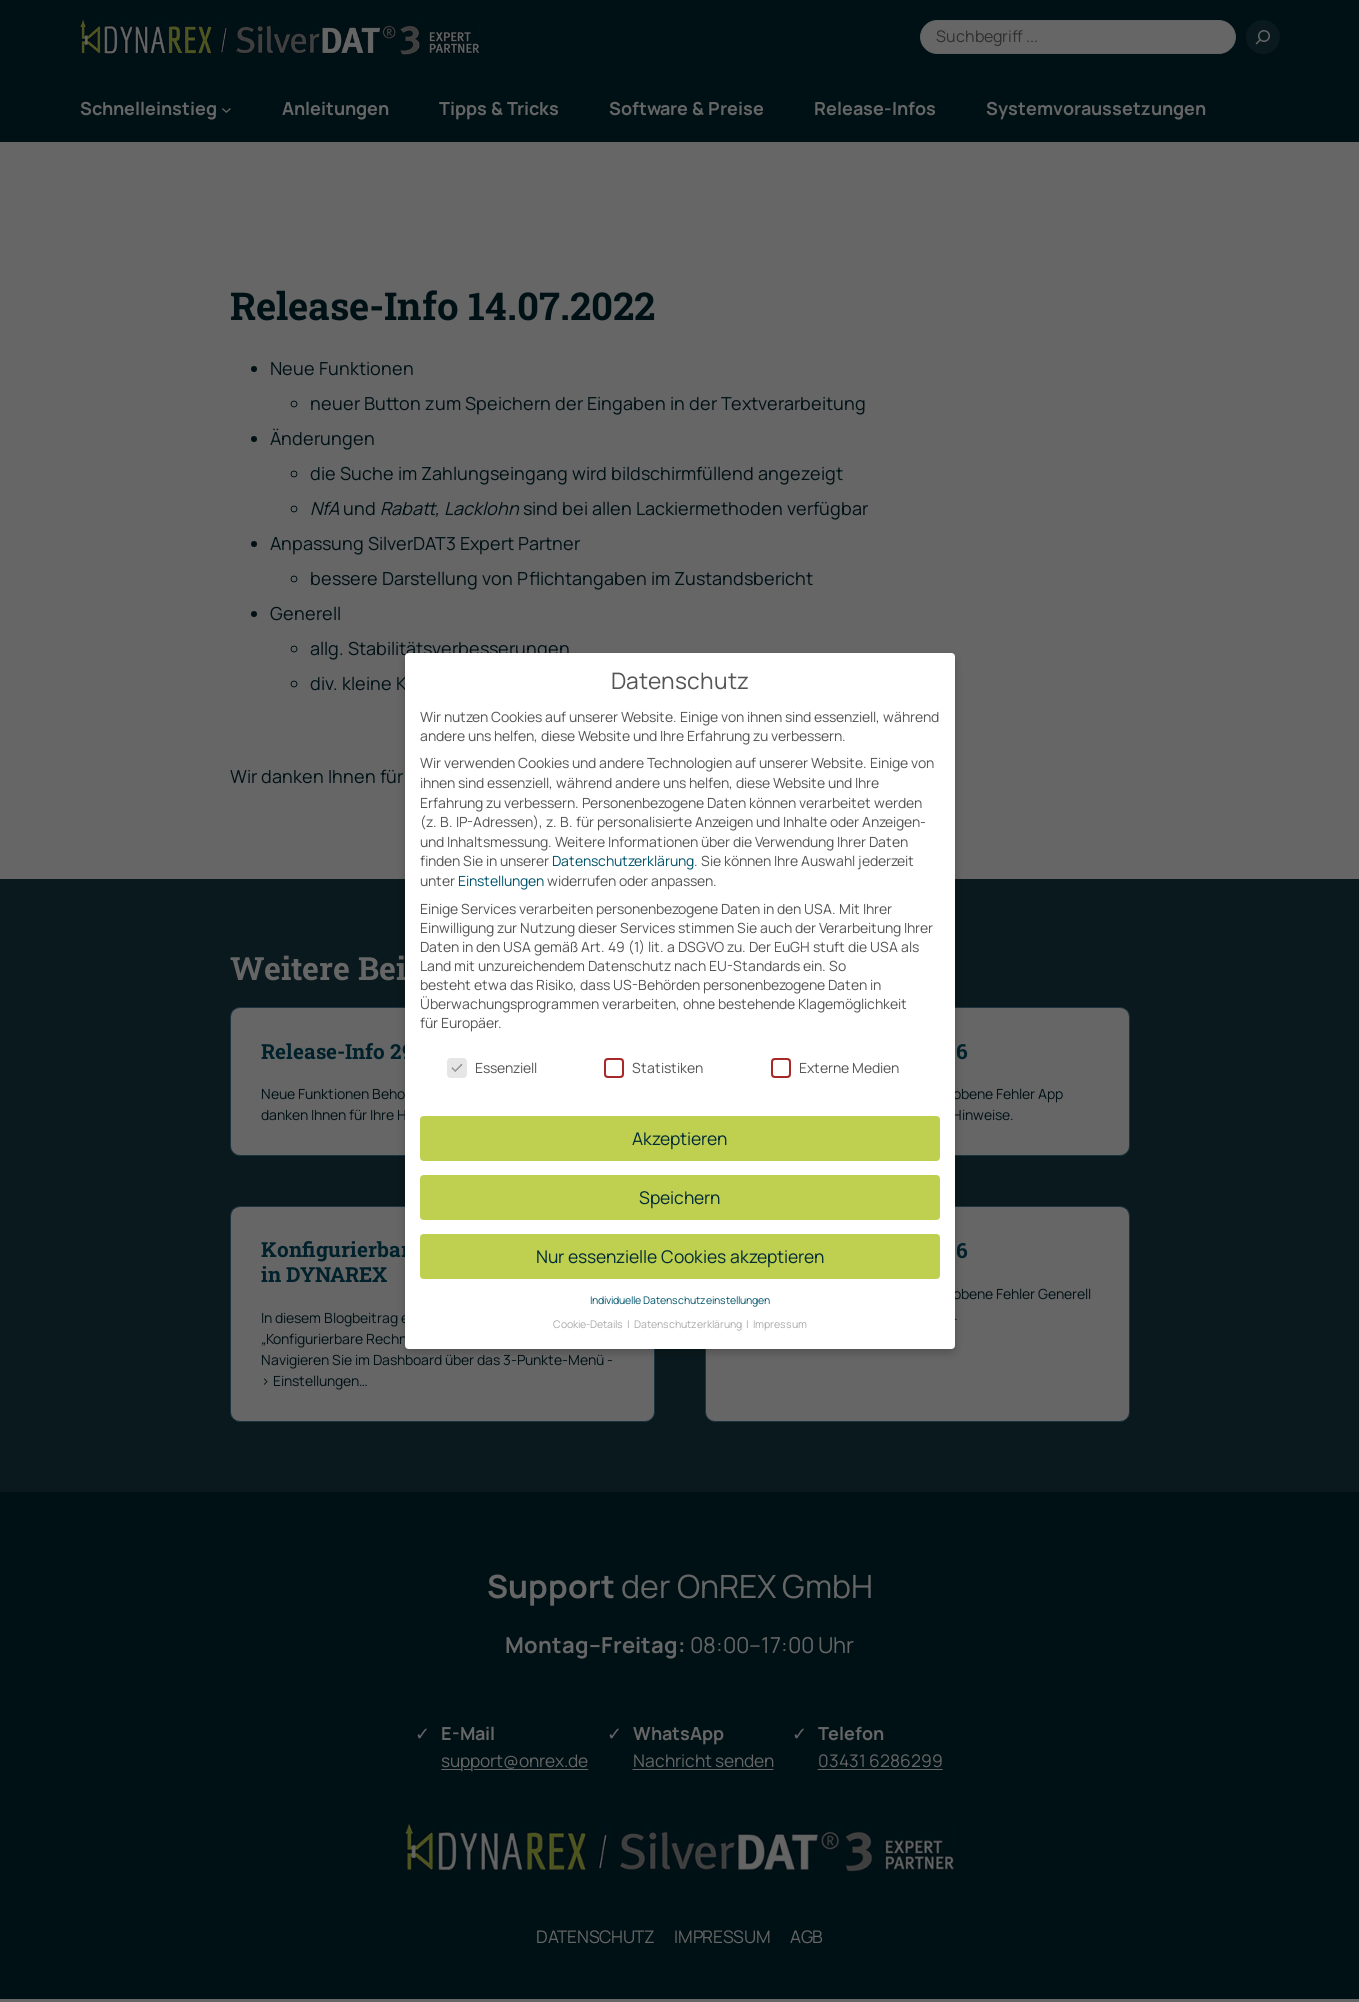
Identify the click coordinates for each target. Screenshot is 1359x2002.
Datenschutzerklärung (623, 849)
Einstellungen (501, 868)
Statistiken (653, 1056)
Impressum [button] (780, 1313)
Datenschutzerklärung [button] (689, 1313)
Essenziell (492, 1056)
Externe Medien (835, 1056)
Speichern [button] (679, 1185)
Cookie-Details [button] (589, 1313)
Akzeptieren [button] (679, 1126)
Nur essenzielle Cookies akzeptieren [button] (680, 1244)
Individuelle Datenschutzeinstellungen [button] (680, 1288)
